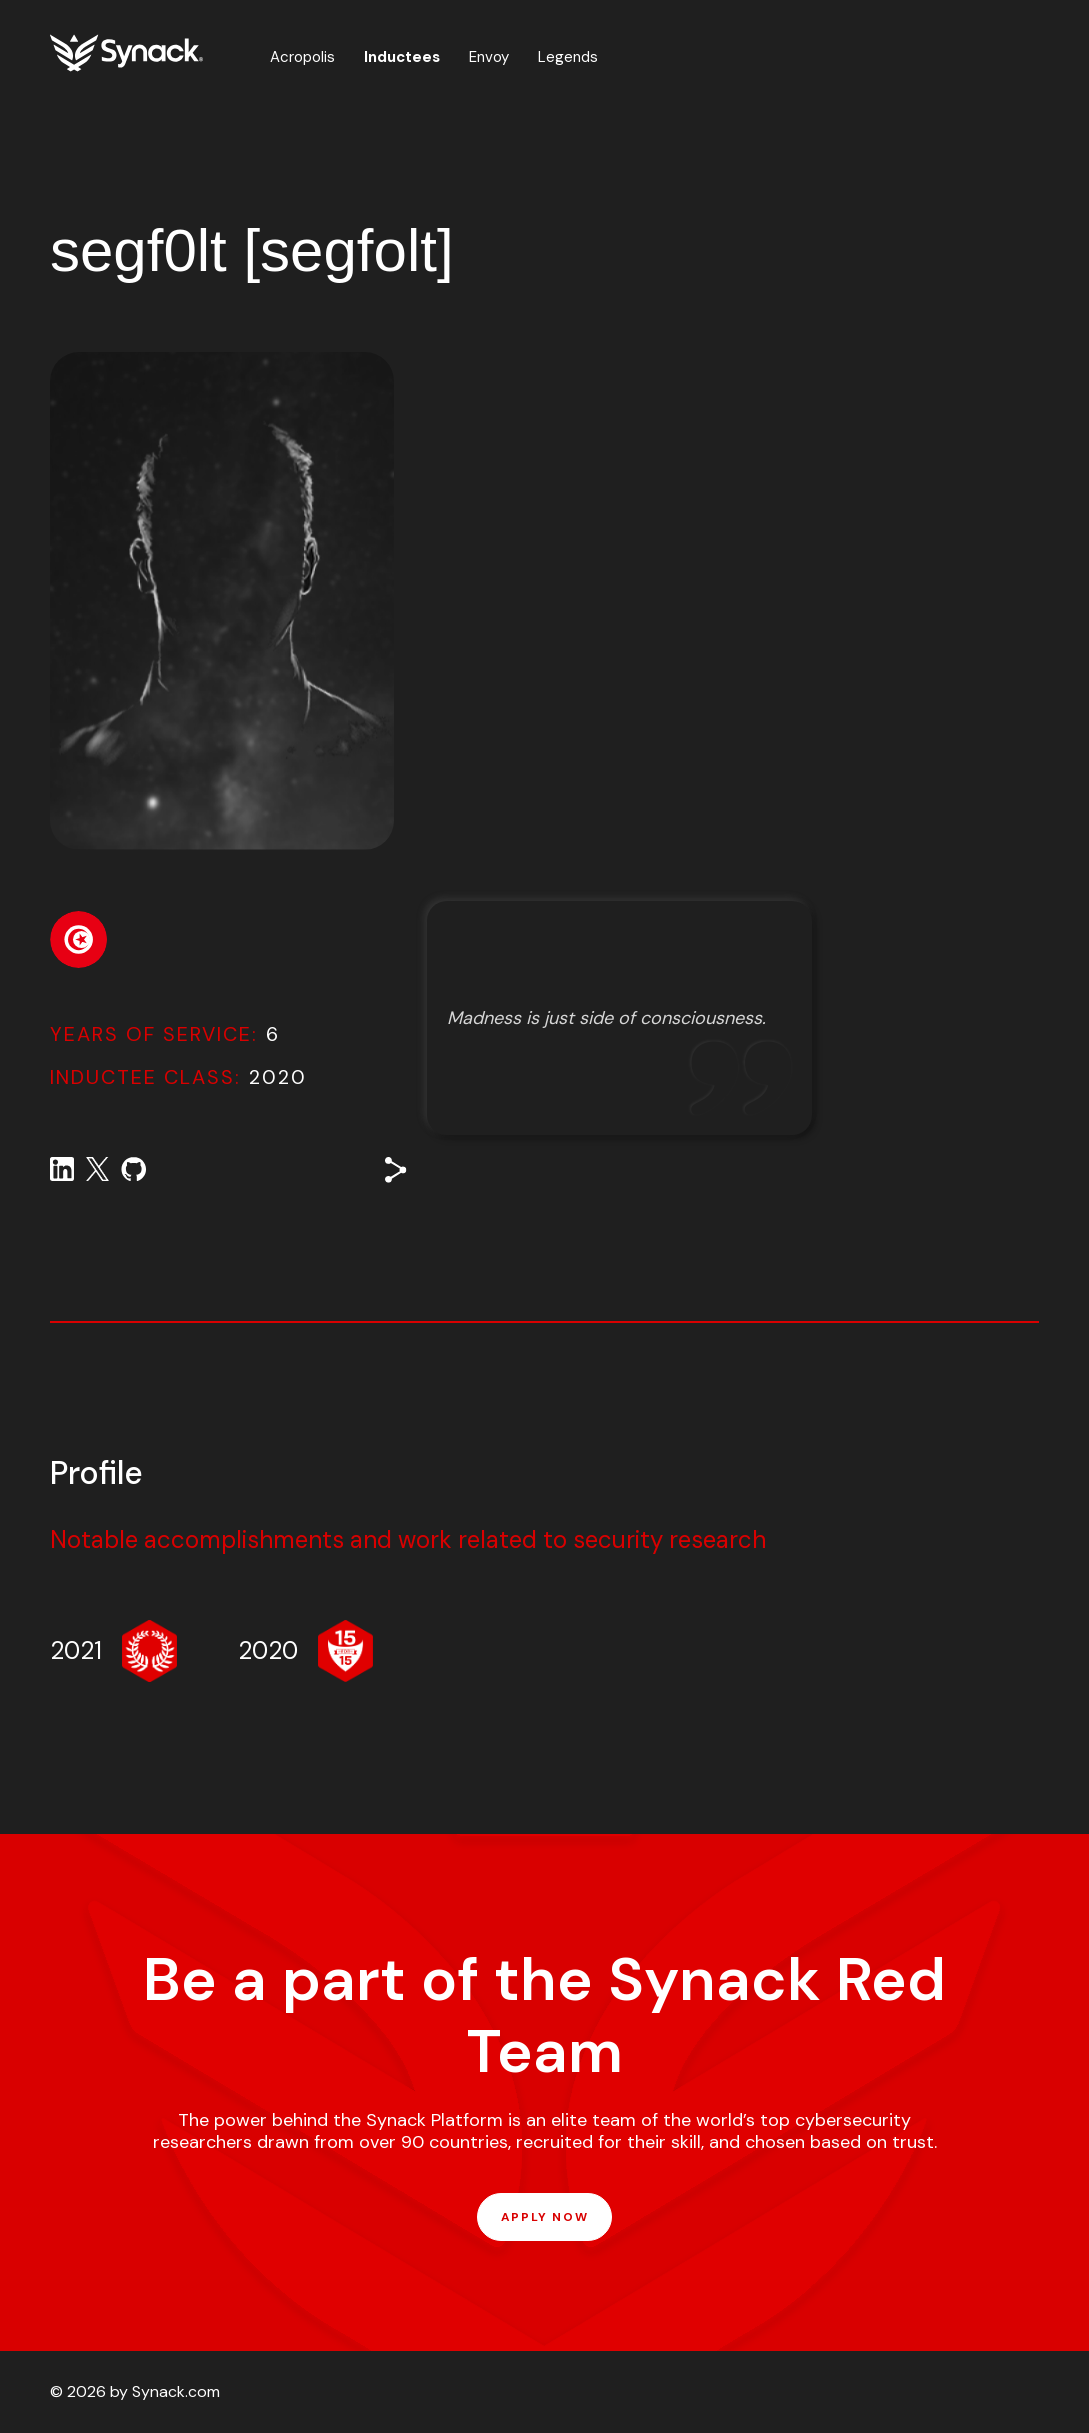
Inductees (402, 57)
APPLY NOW (544, 2217)
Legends (568, 57)
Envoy (489, 57)
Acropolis (302, 57)
